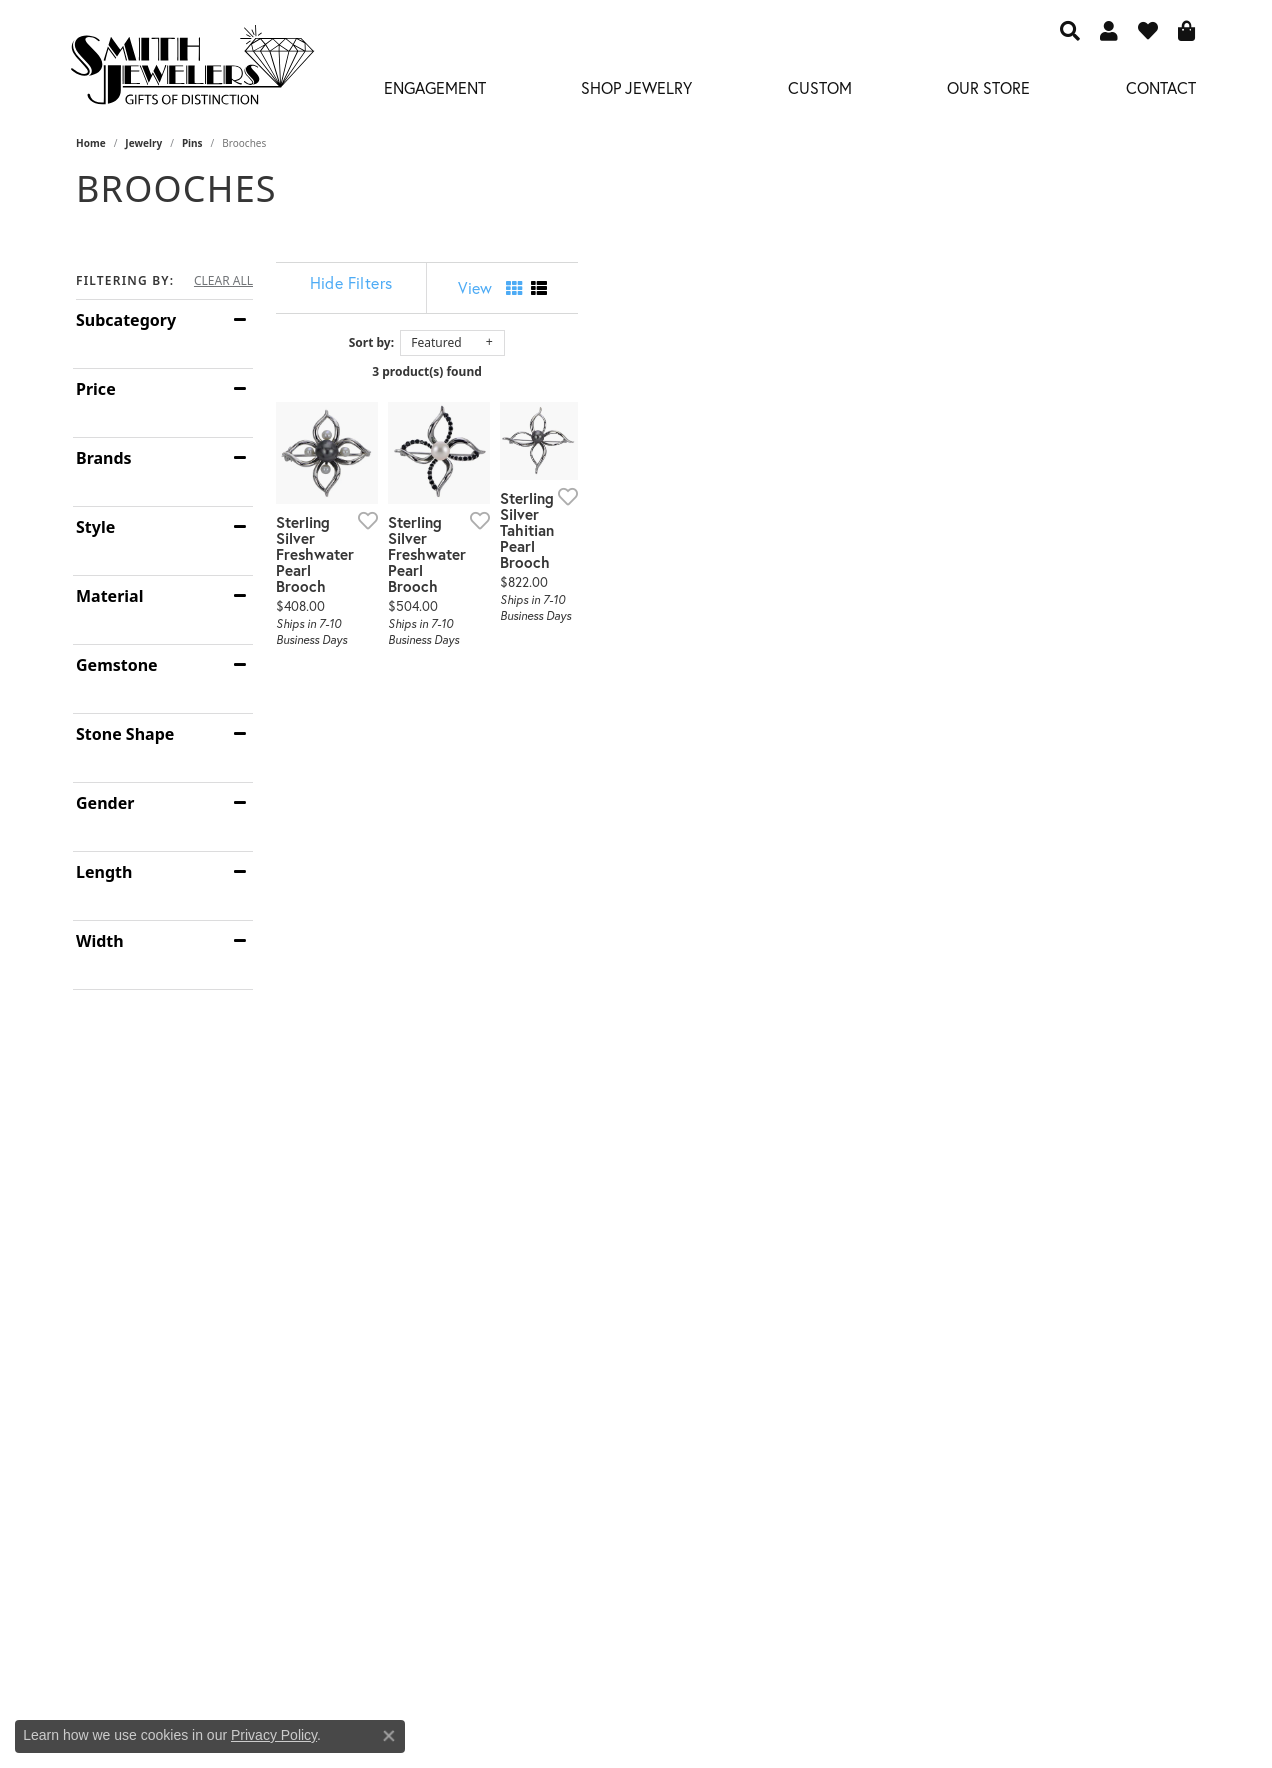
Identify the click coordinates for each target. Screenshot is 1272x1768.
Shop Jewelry (636, 87)
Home (91, 143)
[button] (1070, 30)
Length (104, 872)
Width (100, 941)
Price (96, 389)
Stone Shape (125, 734)
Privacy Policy (274, 1735)
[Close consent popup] (389, 1736)
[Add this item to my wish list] (560, 718)
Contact (1161, 87)
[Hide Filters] (505, 283)
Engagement (435, 87)
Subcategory (126, 320)
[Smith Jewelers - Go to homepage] (191, 70)
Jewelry (143, 143)
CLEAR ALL (223, 281)
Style (95, 527)
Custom (820, 87)
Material (109, 596)
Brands (104, 458)
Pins (192, 143)
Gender (105, 803)
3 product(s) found (736, 371)
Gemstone (117, 665)
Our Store (988, 87)
